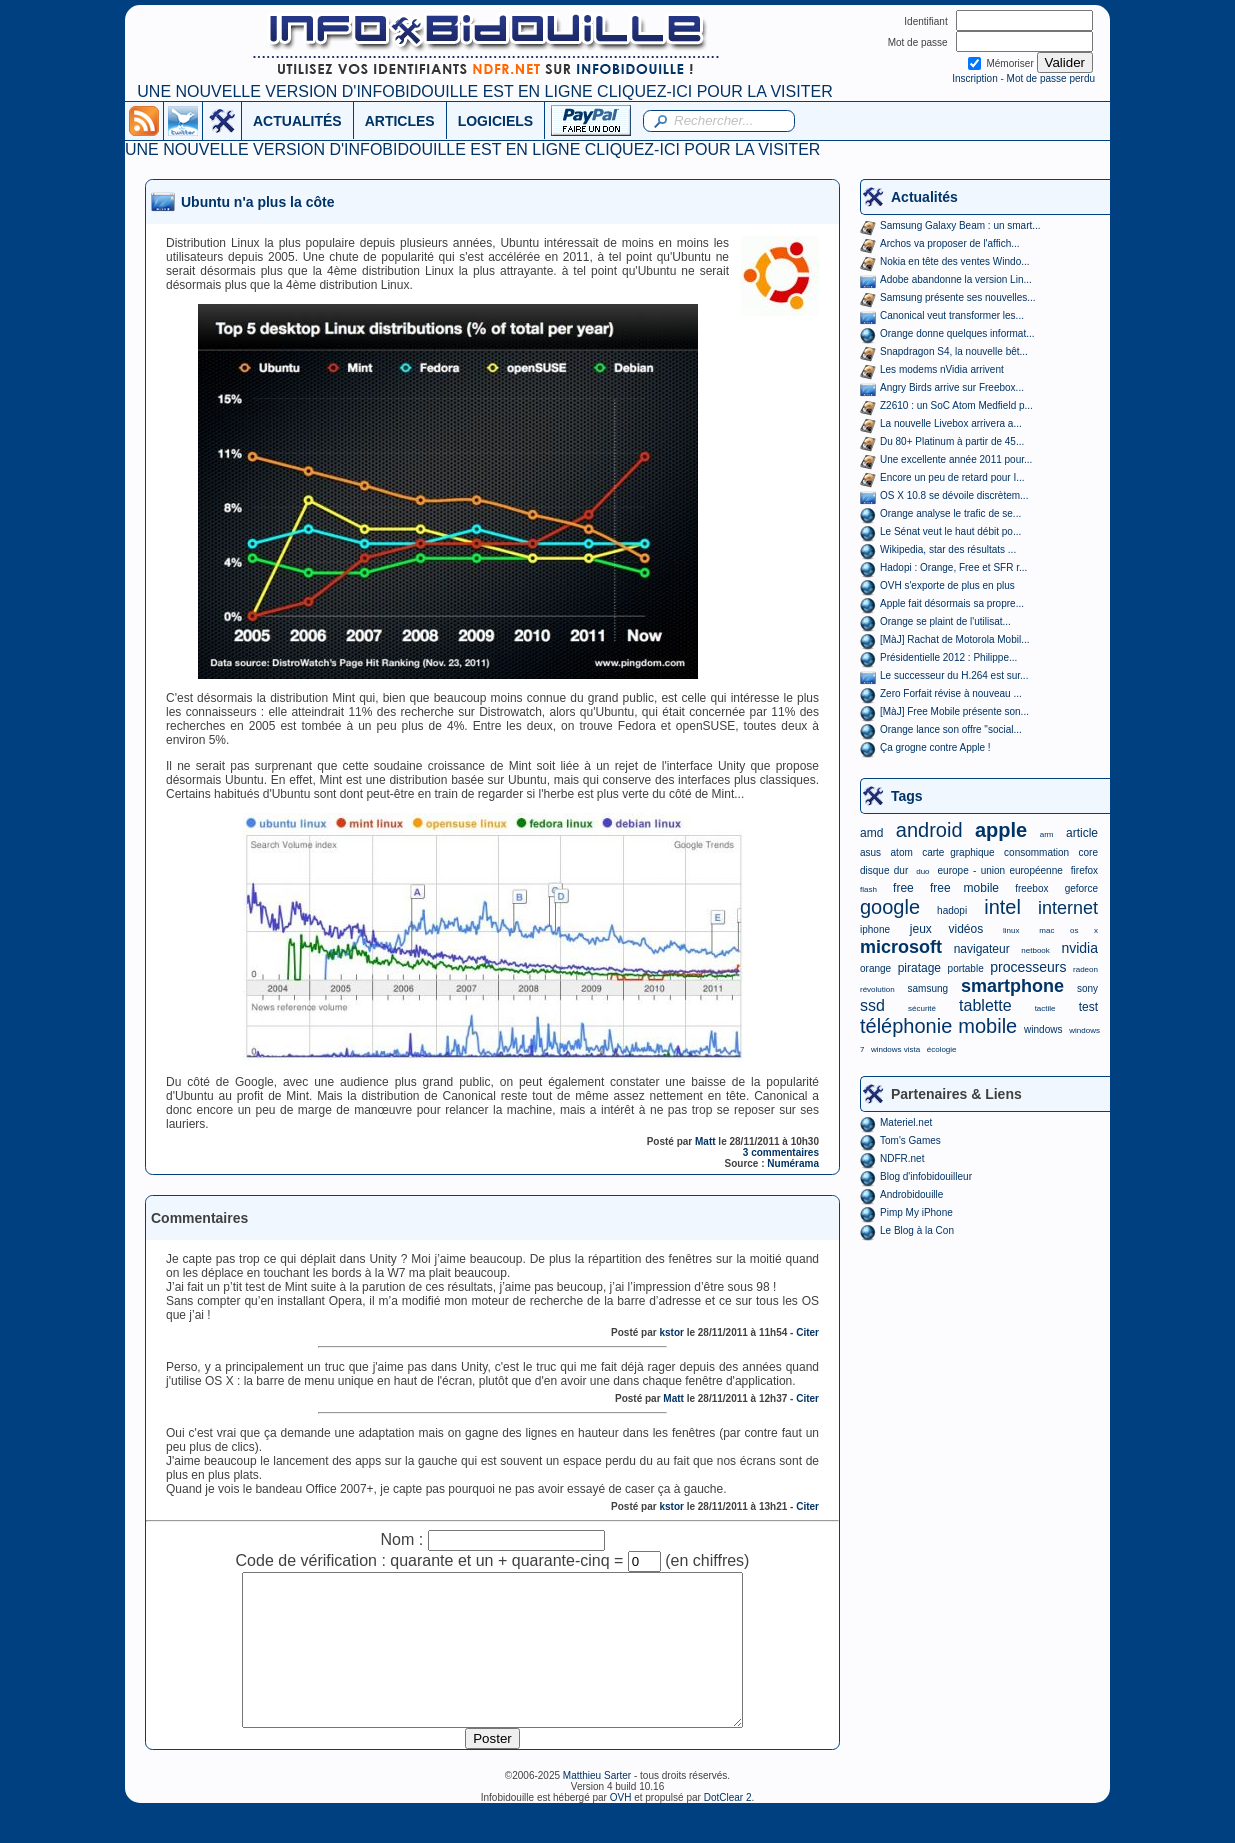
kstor (671, 1332)
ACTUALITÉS (297, 121)
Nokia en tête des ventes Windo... (955, 261)
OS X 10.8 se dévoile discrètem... (954, 495)
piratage (919, 968)
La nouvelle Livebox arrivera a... (951, 423)
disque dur (884, 870)
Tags (907, 796)
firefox (1084, 870)
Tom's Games (910, 1140)
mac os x (1068, 930)
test (1088, 1007)
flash (868, 889)
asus (870, 852)
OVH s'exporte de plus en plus (947, 585)
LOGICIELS (495, 121)
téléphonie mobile (938, 1026)
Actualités (924, 197)
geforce (1081, 888)
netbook (1035, 950)
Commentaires (199, 1218)
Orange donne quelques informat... (957, 333)
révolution (877, 989)
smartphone (1012, 986)
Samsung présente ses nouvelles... (958, 297)
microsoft (901, 947)
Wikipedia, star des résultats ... (948, 549)
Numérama (793, 1163)
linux (1011, 930)
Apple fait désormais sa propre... (952, 603)
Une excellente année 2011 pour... (956, 459)
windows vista (895, 1049)
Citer (807, 1332)
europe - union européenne (1000, 870)
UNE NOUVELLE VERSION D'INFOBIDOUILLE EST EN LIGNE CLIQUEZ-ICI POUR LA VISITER (484, 91)
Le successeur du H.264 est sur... (954, 675)
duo (922, 871)
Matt (705, 1141)
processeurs (1028, 967)
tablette (985, 1005)
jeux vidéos (946, 929)
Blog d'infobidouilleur (926, 1176)
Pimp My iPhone (916, 1212)
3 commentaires (781, 1152)
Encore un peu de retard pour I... (952, 477)
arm (1047, 834)
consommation (1036, 852)
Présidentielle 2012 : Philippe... (948, 657)
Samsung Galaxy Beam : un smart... (960, 225)
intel (1002, 907)
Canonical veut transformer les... (952, 315)
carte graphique (958, 852)
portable (966, 968)
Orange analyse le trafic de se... (950, 513)
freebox (1031, 888)
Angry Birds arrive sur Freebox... (952, 387)
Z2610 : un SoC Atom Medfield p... (956, 405)
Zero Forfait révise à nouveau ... (951, 693)
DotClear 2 (728, 1827)
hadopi (952, 910)
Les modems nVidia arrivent (942, 369)
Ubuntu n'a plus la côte (257, 202)
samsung (928, 988)
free (903, 888)
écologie (942, 1049)
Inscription (975, 78)
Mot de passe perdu (1051, 78)
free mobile (964, 888)
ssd (872, 1005)
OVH (621, 1827)
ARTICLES (400, 121)
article (1082, 833)
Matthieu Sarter (597, 1805)
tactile (1045, 1008)
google (890, 907)
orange (875, 968)
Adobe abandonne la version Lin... (956, 279)
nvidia (1079, 948)
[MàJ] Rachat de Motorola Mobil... (955, 639)
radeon (1085, 969)
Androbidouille (911, 1194)
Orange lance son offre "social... (951, 729)
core (1088, 852)
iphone (875, 929)
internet (1068, 908)
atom (902, 852)
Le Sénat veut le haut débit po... (950, 531)
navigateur (982, 949)
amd (871, 833)
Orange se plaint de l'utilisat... (945, 621)
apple (1001, 830)
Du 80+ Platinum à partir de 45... (952, 441)
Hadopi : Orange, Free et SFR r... (953, 567)
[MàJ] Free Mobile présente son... (954, 711)
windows (1043, 1029)
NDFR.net (902, 1158)
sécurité (922, 1008)
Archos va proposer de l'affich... (950, 243)
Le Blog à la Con (917, 1230)
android (929, 830)
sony (1087, 988)
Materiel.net (906, 1122)
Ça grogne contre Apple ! (935, 747)
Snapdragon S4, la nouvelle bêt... (954, 351)
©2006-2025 (534, 1805)
